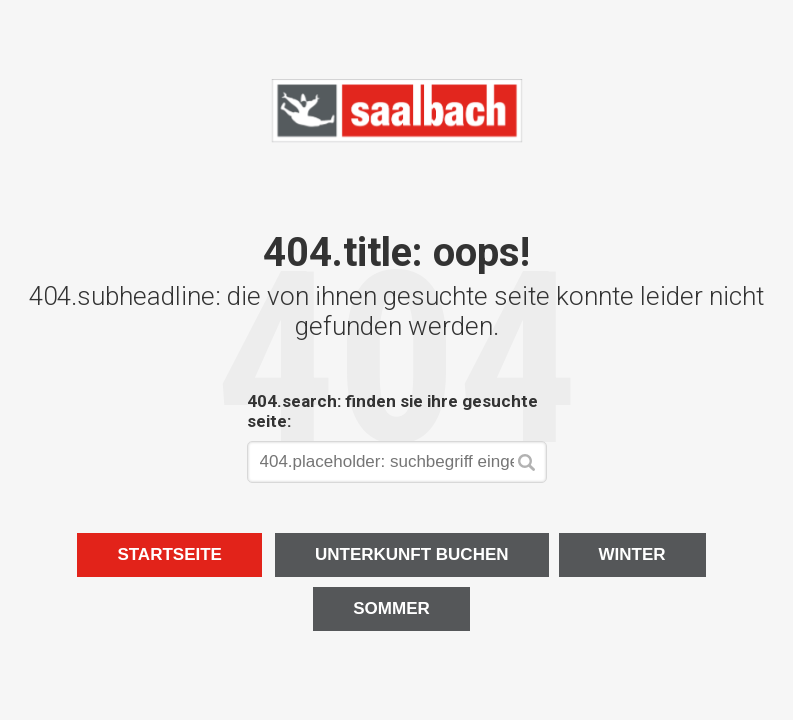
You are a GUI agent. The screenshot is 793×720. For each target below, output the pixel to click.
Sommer (391, 608)
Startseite (169, 554)
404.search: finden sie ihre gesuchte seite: (392, 411)
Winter (632, 554)
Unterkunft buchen (412, 554)
